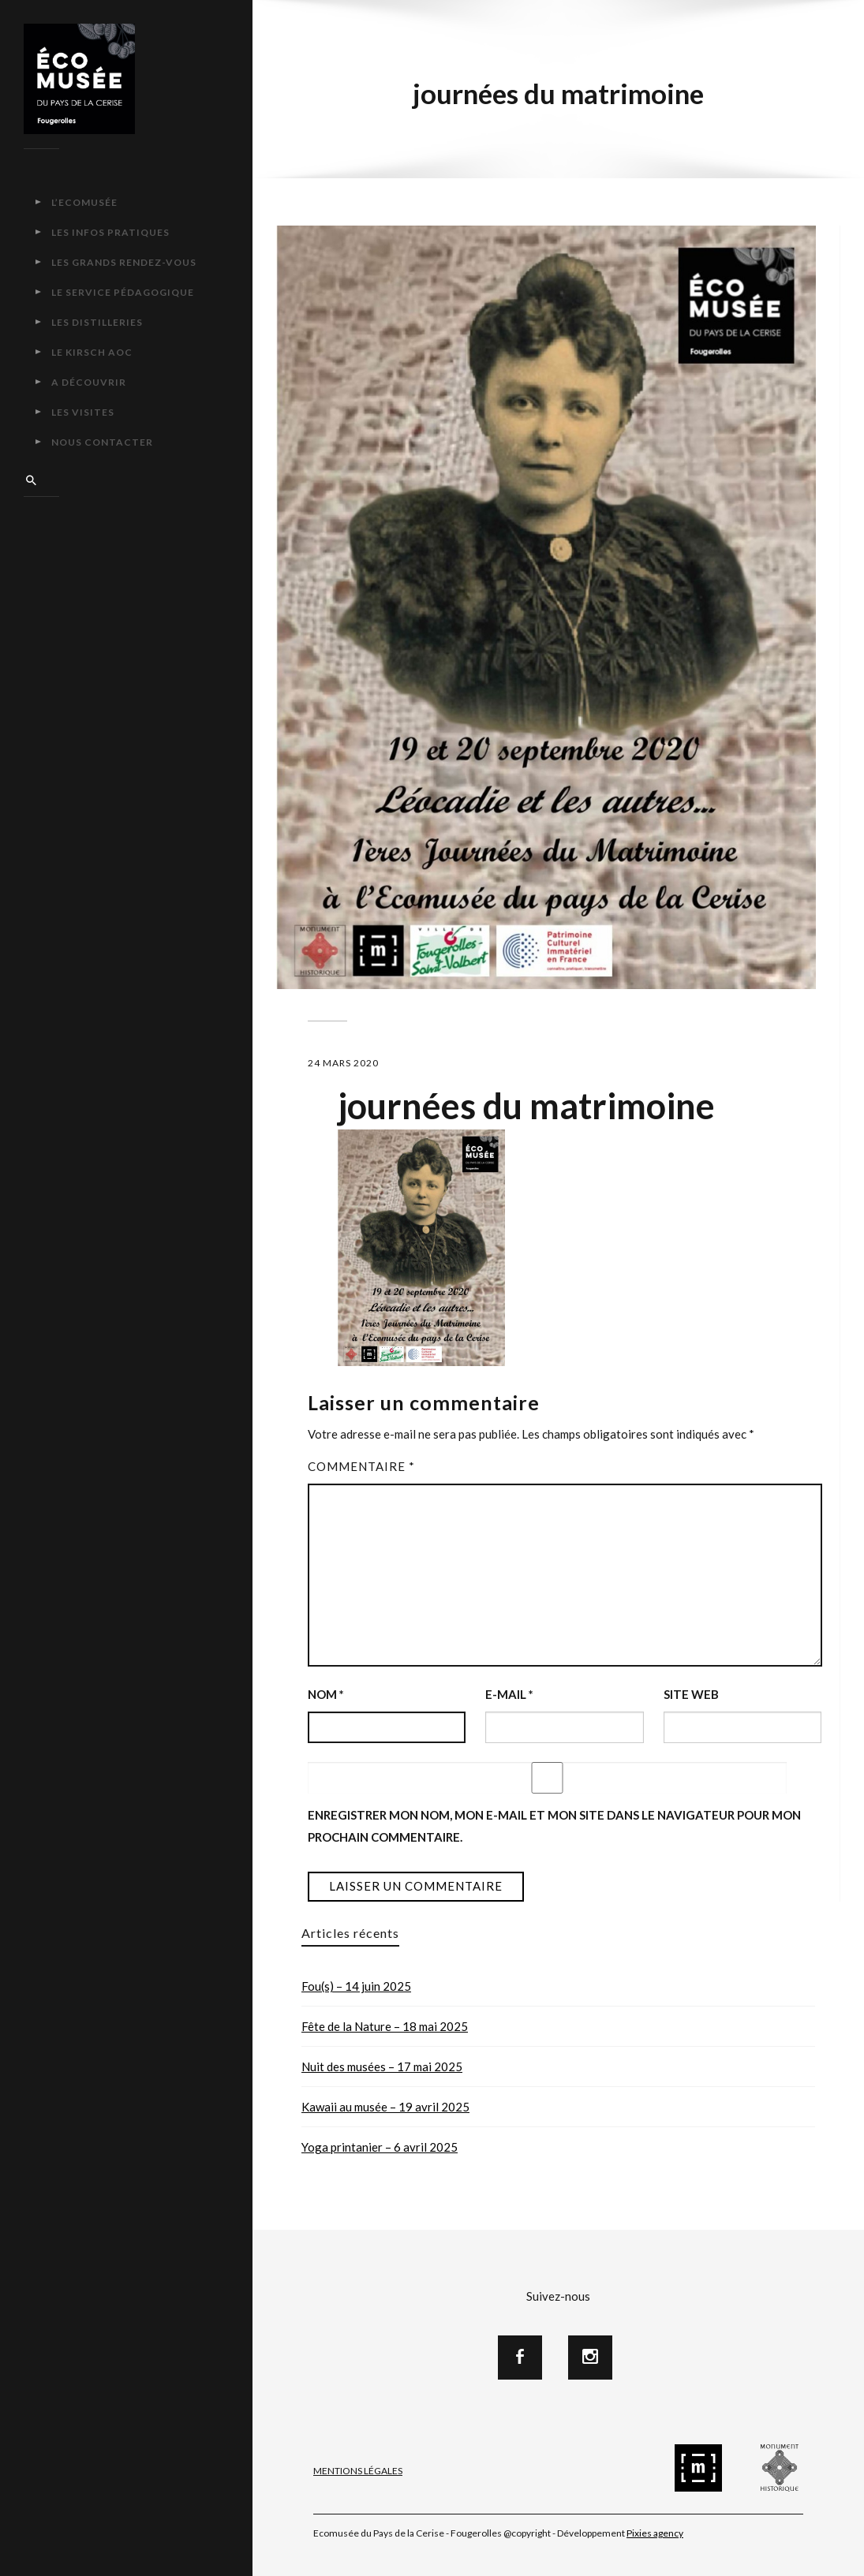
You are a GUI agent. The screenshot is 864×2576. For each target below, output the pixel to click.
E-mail (509, 1694)
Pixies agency (654, 2533)
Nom (326, 1694)
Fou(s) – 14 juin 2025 (356, 1986)
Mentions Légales (357, 2471)
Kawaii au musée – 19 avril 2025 (385, 2107)
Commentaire (361, 1466)
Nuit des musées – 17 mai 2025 (381, 2066)
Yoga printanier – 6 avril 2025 (379, 2147)
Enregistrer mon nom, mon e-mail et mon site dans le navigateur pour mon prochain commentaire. (554, 1826)
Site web (691, 1694)
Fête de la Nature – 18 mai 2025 (384, 2026)
